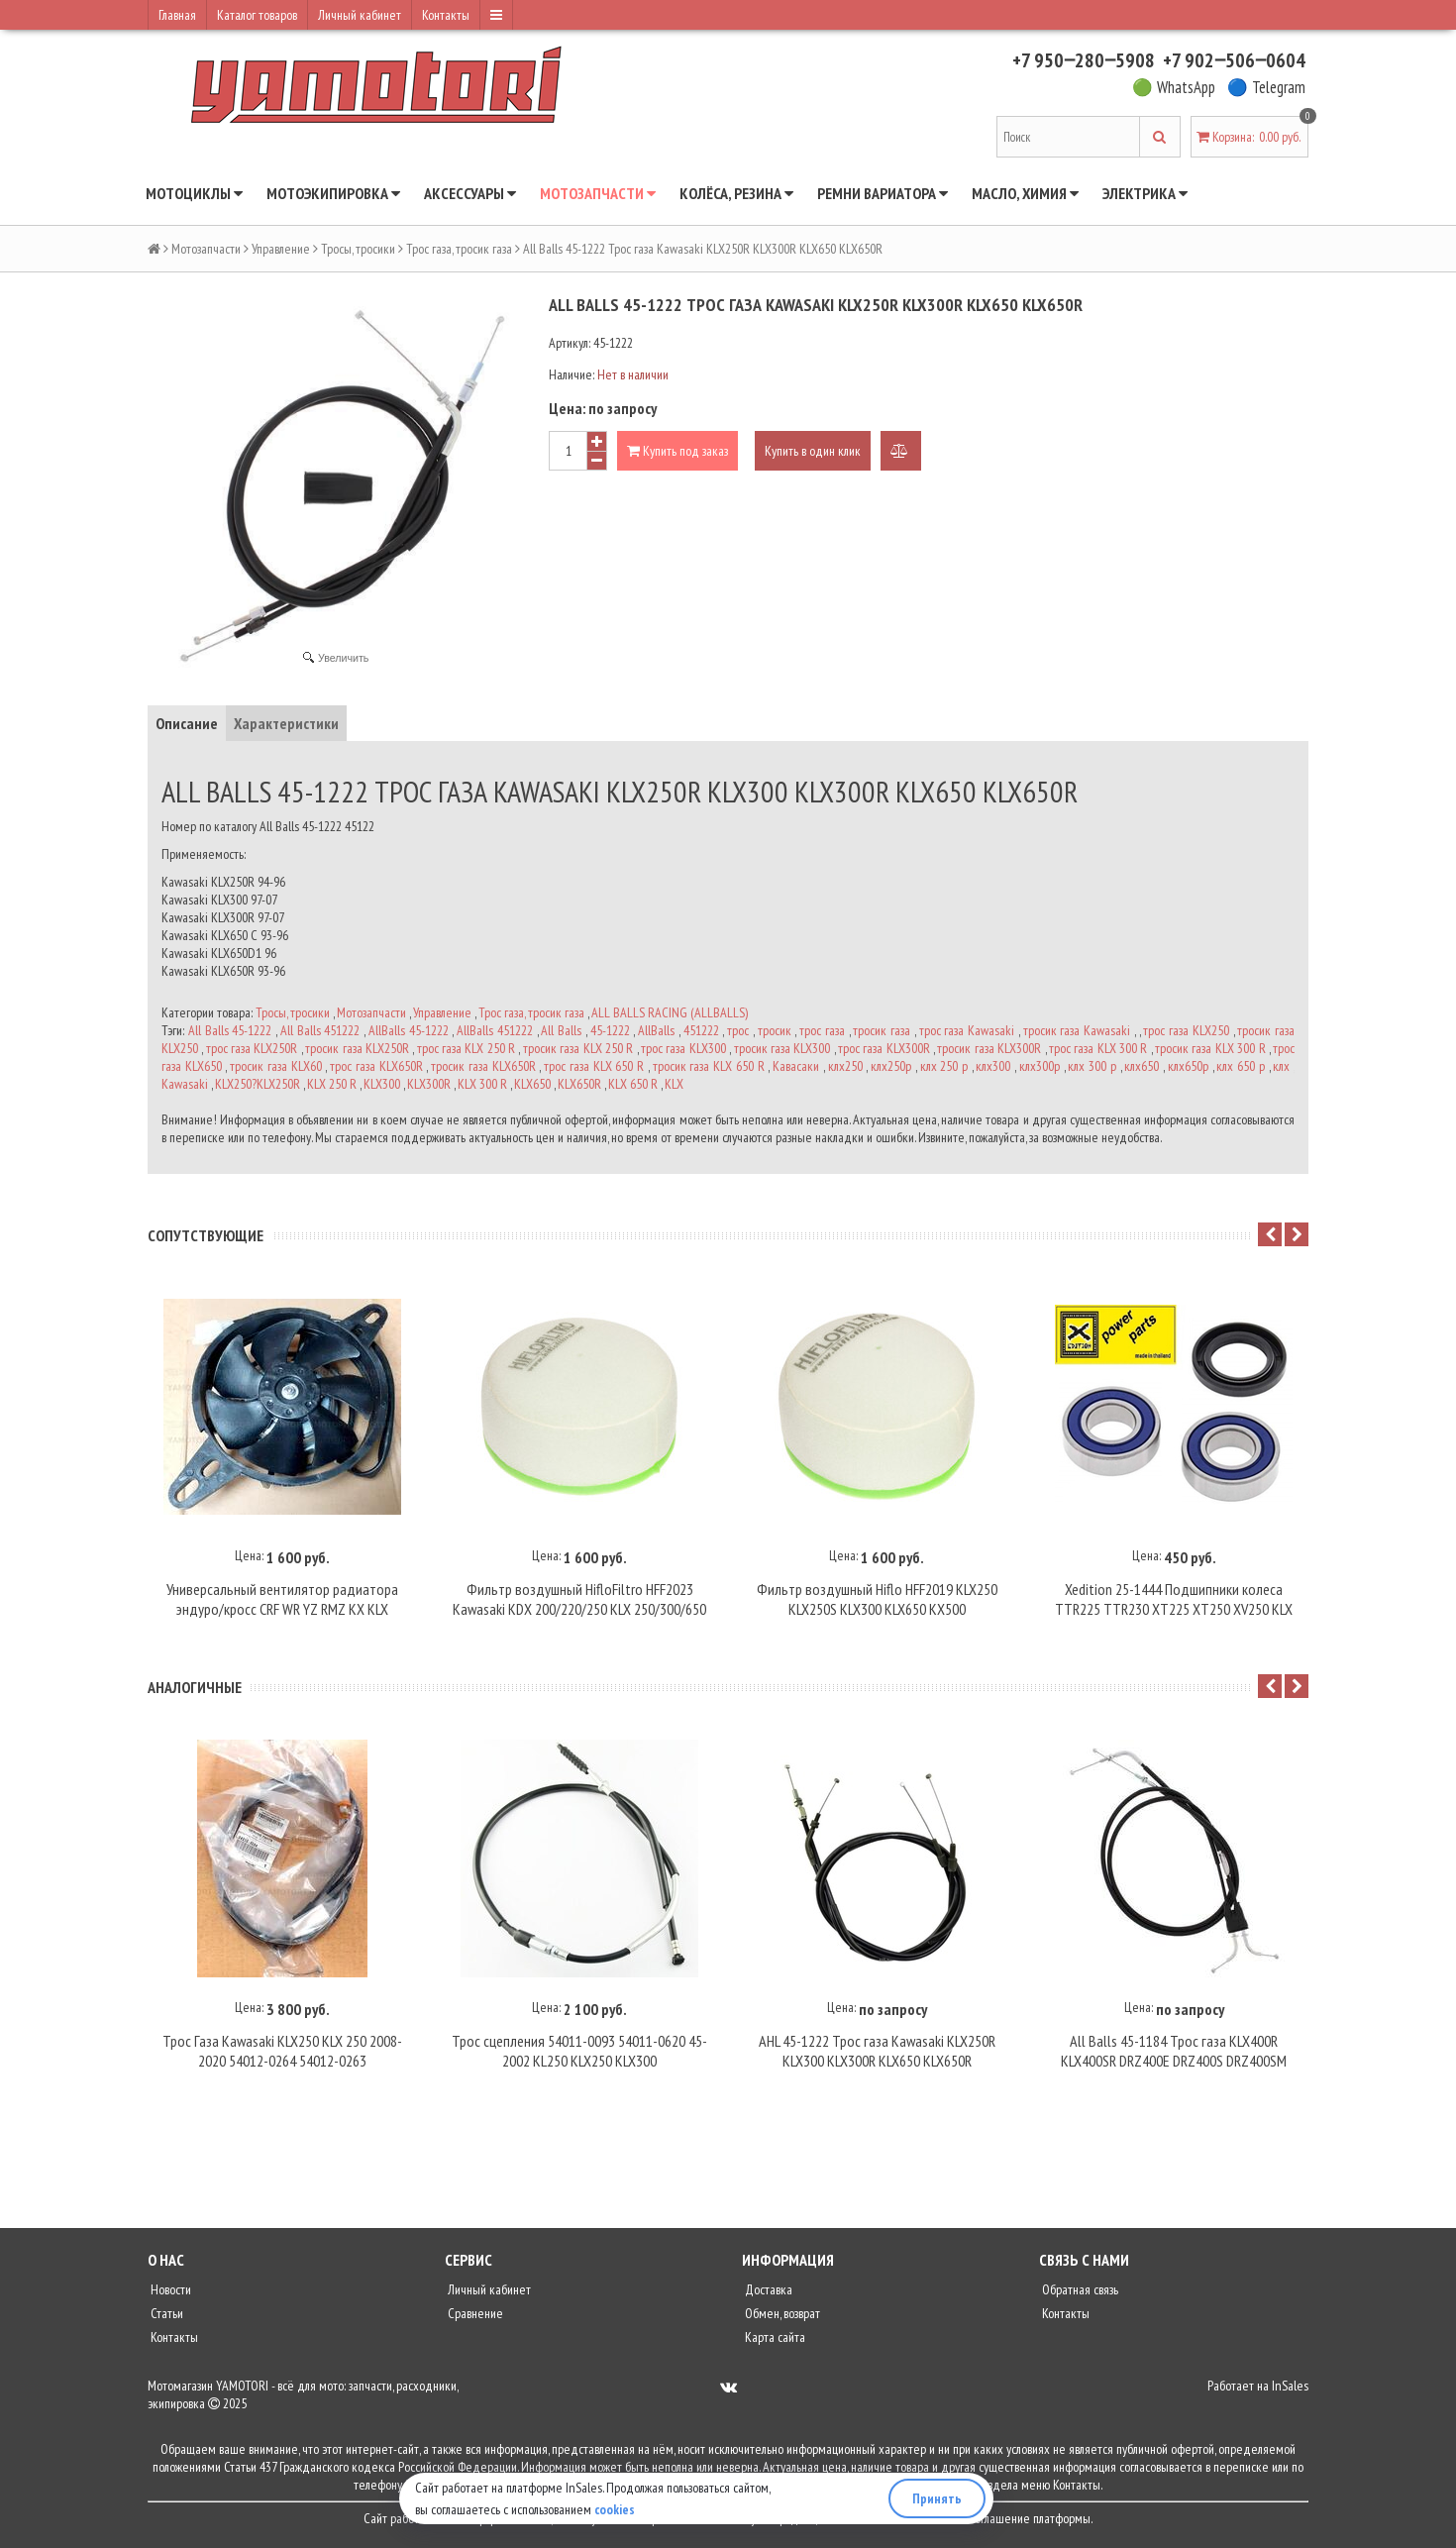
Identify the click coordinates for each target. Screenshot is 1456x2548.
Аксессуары (470, 193)
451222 (701, 1030)
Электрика (1145, 193)
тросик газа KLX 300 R (1210, 1048)
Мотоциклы (194, 193)
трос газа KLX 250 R (466, 1048)
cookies (615, 2509)
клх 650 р (1240, 1066)
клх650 (1141, 1066)
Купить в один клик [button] (813, 451)
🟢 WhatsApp (1173, 87)
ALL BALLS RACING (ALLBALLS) (669, 1012)
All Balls (561, 1030)
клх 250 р (944, 1066)
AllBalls (656, 1030)
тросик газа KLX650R (483, 1066)
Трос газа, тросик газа (459, 249)
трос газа (822, 1030)
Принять (937, 2498)
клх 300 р (1091, 1066)
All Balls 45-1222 (230, 1030)
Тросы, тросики (358, 249)
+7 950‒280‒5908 (1083, 60)
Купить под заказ (677, 451)
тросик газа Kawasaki (1077, 1030)
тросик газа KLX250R (357, 1048)
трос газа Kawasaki (967, 1030)
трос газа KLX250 (1186, 1030)
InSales (1290, 2392)
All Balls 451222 (320, 1030)
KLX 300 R (482, 1084)
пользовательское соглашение (954, 2525)
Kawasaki (184, 1084)
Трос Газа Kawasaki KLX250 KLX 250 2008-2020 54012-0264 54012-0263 (282, 2057)
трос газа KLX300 (683, 1048)
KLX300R (429, 1084)
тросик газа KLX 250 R (578, 1048)
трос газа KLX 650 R (594, 1066)
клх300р (1039, 1066)
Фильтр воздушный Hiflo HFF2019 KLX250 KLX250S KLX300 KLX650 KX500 (877, 1603)
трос (738, 1030)
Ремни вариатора (882, 193)
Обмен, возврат (781, 2320)
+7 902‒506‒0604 (1234, 60)
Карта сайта (773, 2344)
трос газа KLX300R (884, 1048)
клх (1281, 1066)
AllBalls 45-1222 (408, 1030)
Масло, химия (1025, 193)
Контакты (445, 15)
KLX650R (579, 1084)
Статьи (165, 2320)
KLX (674, 1084)
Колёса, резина (736, 193)
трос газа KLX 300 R (1098, 1048)
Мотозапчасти (598, 193)
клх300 (993, 1066)
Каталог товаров (257, 15)
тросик (774, 1030)
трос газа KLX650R (376, 1066)
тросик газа (881, 1030)
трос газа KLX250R (252, 1048)
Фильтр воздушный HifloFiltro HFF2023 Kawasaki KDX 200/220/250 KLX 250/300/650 (579, 1603)
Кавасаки (796, 1066)
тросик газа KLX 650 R (709, 1066)
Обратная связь (1078, 2296)
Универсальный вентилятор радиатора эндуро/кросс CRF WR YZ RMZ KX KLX (282, 1603)
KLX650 (532, 1084)
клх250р (891, 1066)
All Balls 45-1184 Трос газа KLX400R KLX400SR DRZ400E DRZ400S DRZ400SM (1174, 2057)
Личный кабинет (359, 15)
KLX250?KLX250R (257, 1084)
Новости (169, 2296)
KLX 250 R (332, 1084)
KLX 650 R (633, 1084)
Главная (177, 15)
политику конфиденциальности (789, 2525)
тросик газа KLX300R (989, 1048)
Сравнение (474, 2320)
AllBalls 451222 (495, 1030)
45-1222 (610, 1030)
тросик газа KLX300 (782, 1048)
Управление (281, 249)
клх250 (845, 1066)
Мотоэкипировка (333, 193)
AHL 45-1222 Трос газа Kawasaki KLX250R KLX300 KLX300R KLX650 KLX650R (877, 2057)
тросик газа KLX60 (275, 1066)
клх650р (1188, 1066)
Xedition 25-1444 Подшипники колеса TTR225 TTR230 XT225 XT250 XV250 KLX (1174, 1603)
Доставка (767, 2296)
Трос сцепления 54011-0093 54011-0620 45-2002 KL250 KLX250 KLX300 (579, 2057)
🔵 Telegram (1266, 87)
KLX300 (382, 1084)
